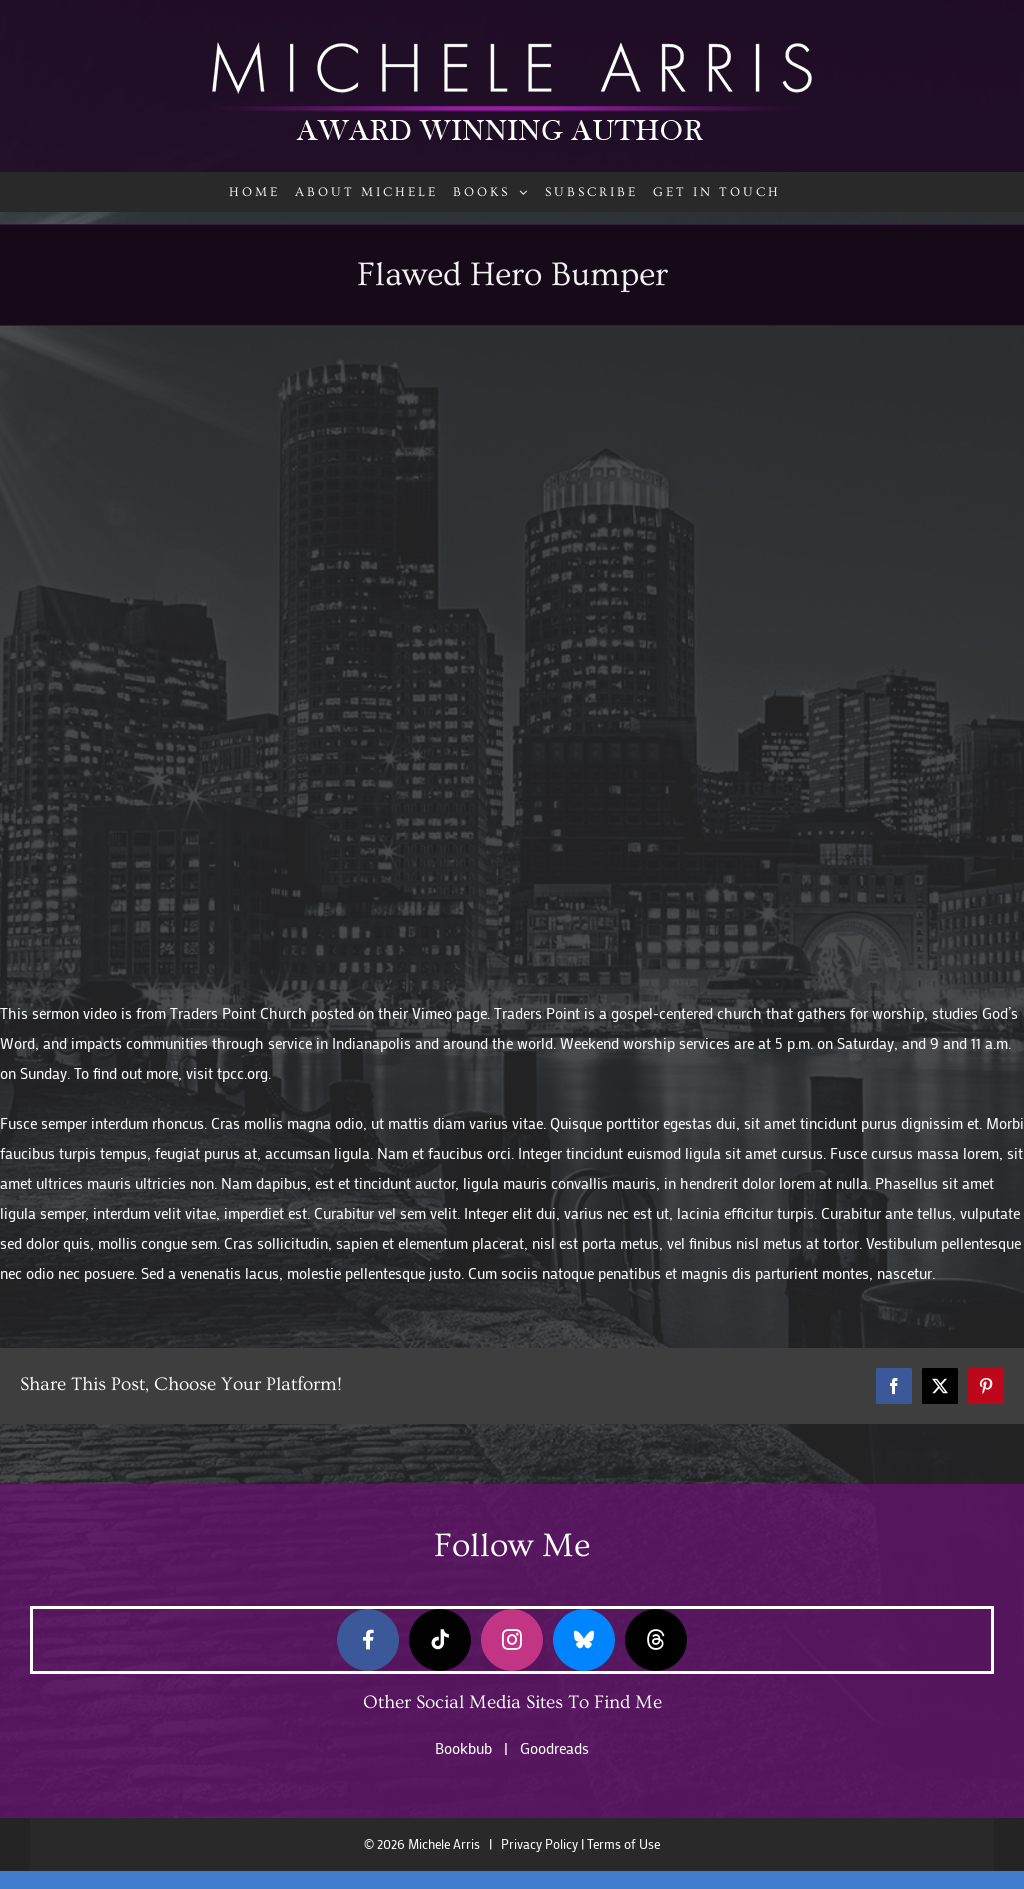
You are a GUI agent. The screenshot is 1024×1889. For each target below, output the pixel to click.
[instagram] (512, 1640)
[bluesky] (584, 1640)
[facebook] (368, 1640)
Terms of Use (623, 1844)
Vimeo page (449, 1013)
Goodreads (554, 1748)
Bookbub (463, 1748)
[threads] (656, 1640)
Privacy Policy (539, 1844)
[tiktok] (440, 1640)
